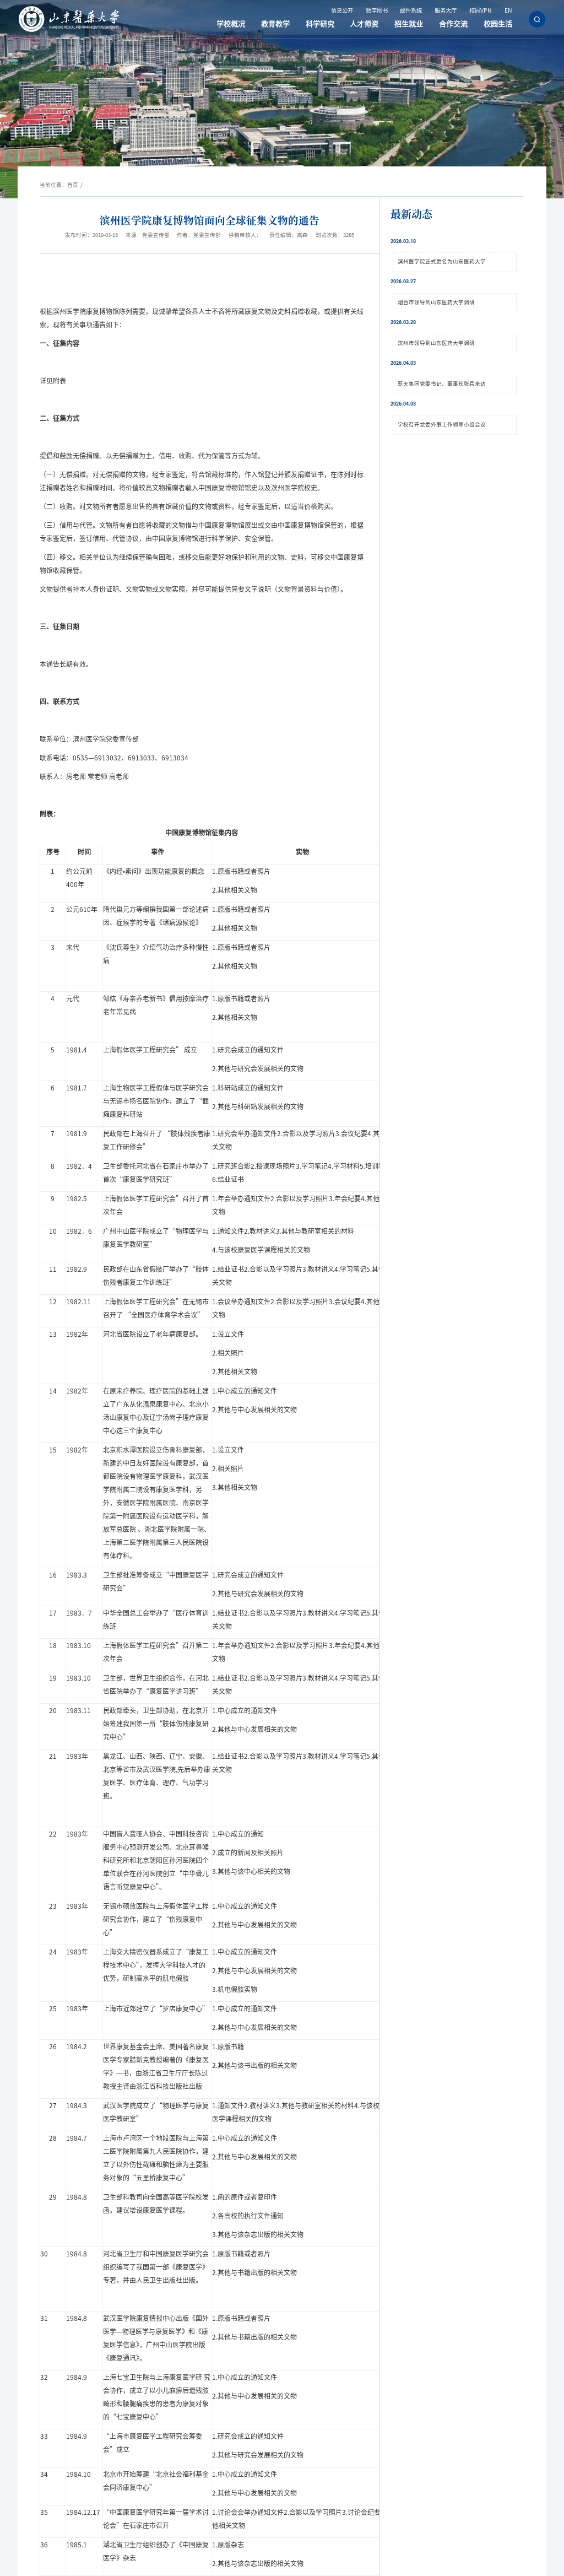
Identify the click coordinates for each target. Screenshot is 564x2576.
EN (508, 11)
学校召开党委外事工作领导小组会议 (442, 424)
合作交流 (456, 23)
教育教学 (287, 23)
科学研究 (330, 23)
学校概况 (245, 23)
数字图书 (379, 11)
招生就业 (414, 23)
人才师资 (372, 23)
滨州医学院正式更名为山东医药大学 (442, 261)
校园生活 (499, 23)
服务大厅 (448, 11)
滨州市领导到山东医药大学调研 (436, 343)
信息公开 (344, 11)
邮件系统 (413, 11)
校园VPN (481, 11)
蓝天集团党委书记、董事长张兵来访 (442, 383)
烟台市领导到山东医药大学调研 (436, 302)
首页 (72, 184)
